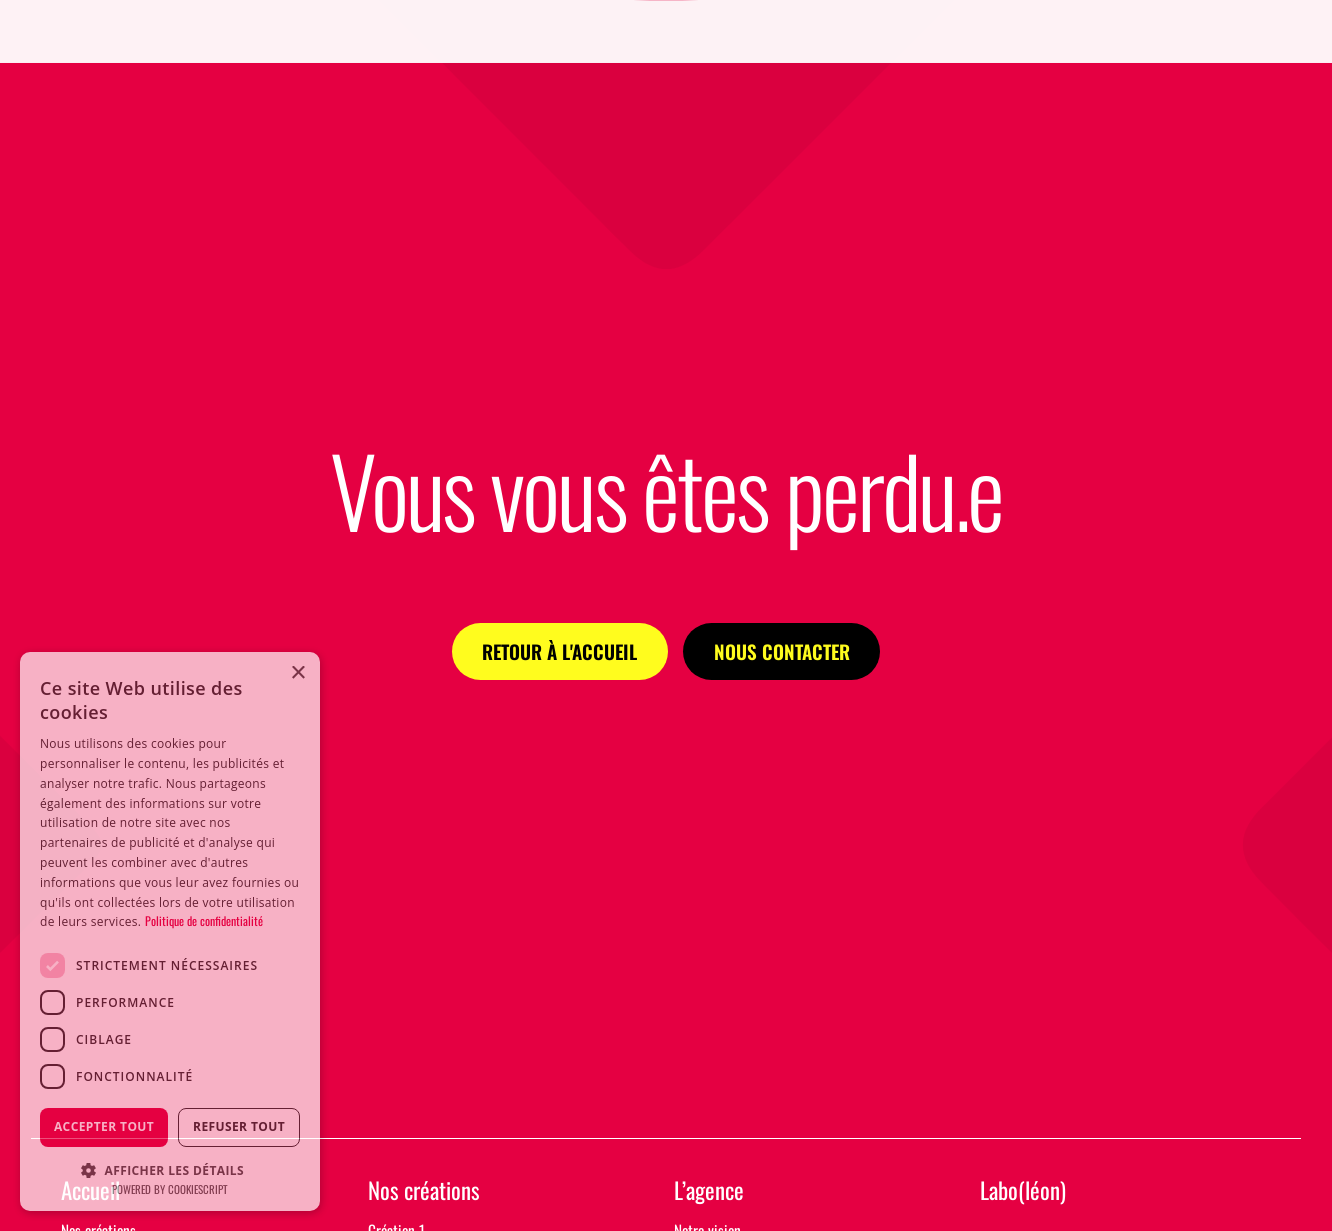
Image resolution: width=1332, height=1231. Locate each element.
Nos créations (424, 1191)
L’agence (709, 1191)
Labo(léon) (1023, 1191)
